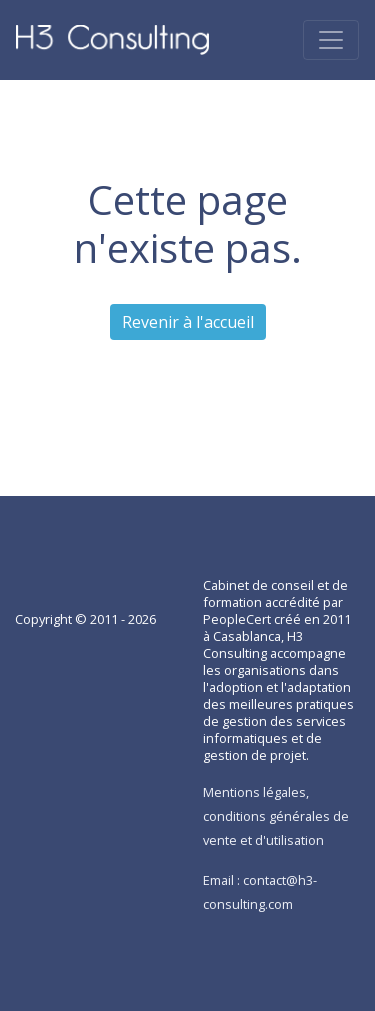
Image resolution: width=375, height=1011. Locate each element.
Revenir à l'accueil (188, 322)
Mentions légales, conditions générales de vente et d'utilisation (276, 816)
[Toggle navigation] (331, 40)
